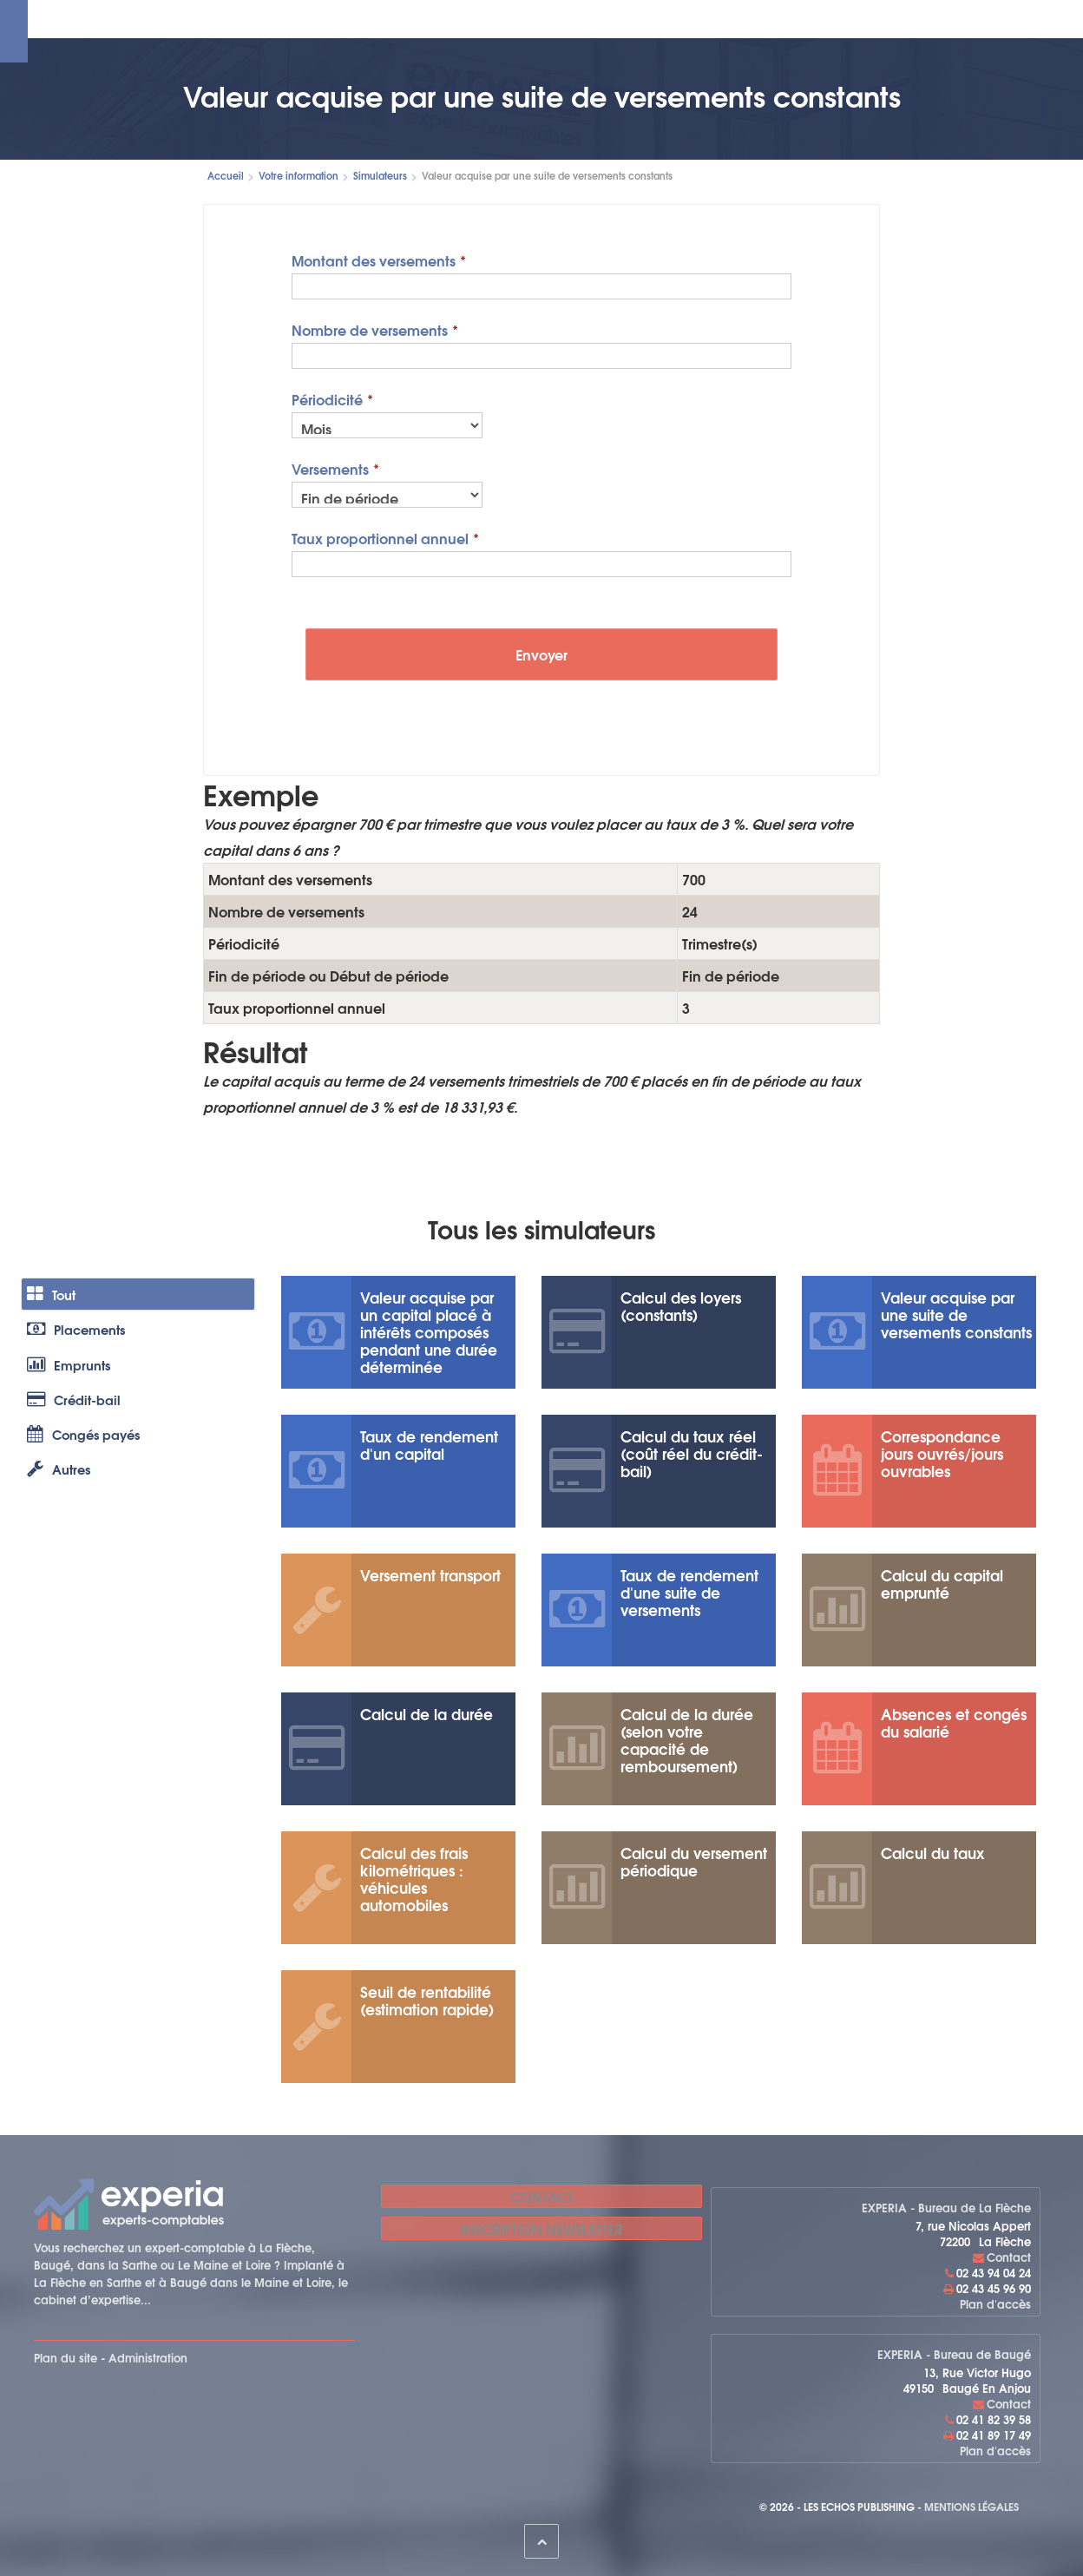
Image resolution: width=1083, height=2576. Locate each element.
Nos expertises (340, 19)
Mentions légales (971, 2506)
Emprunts (74, 1388)
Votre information (616, 19)
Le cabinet (247, 19)
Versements (330, 467)
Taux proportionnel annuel (380, 537)
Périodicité (327, 398)
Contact (837, 19)
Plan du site (65, 2357)
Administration (147, 2357)
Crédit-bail (80, 1433)
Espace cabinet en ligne (473, 19)
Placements (83, 1343)
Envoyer (541, 654)
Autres (64, 1523)
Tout (56, 1298)
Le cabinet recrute (741, 19)
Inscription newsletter (541, 2228)
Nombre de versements (370, 328)
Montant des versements (374, 259)
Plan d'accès (995, 2303)
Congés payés (91, 1478)
